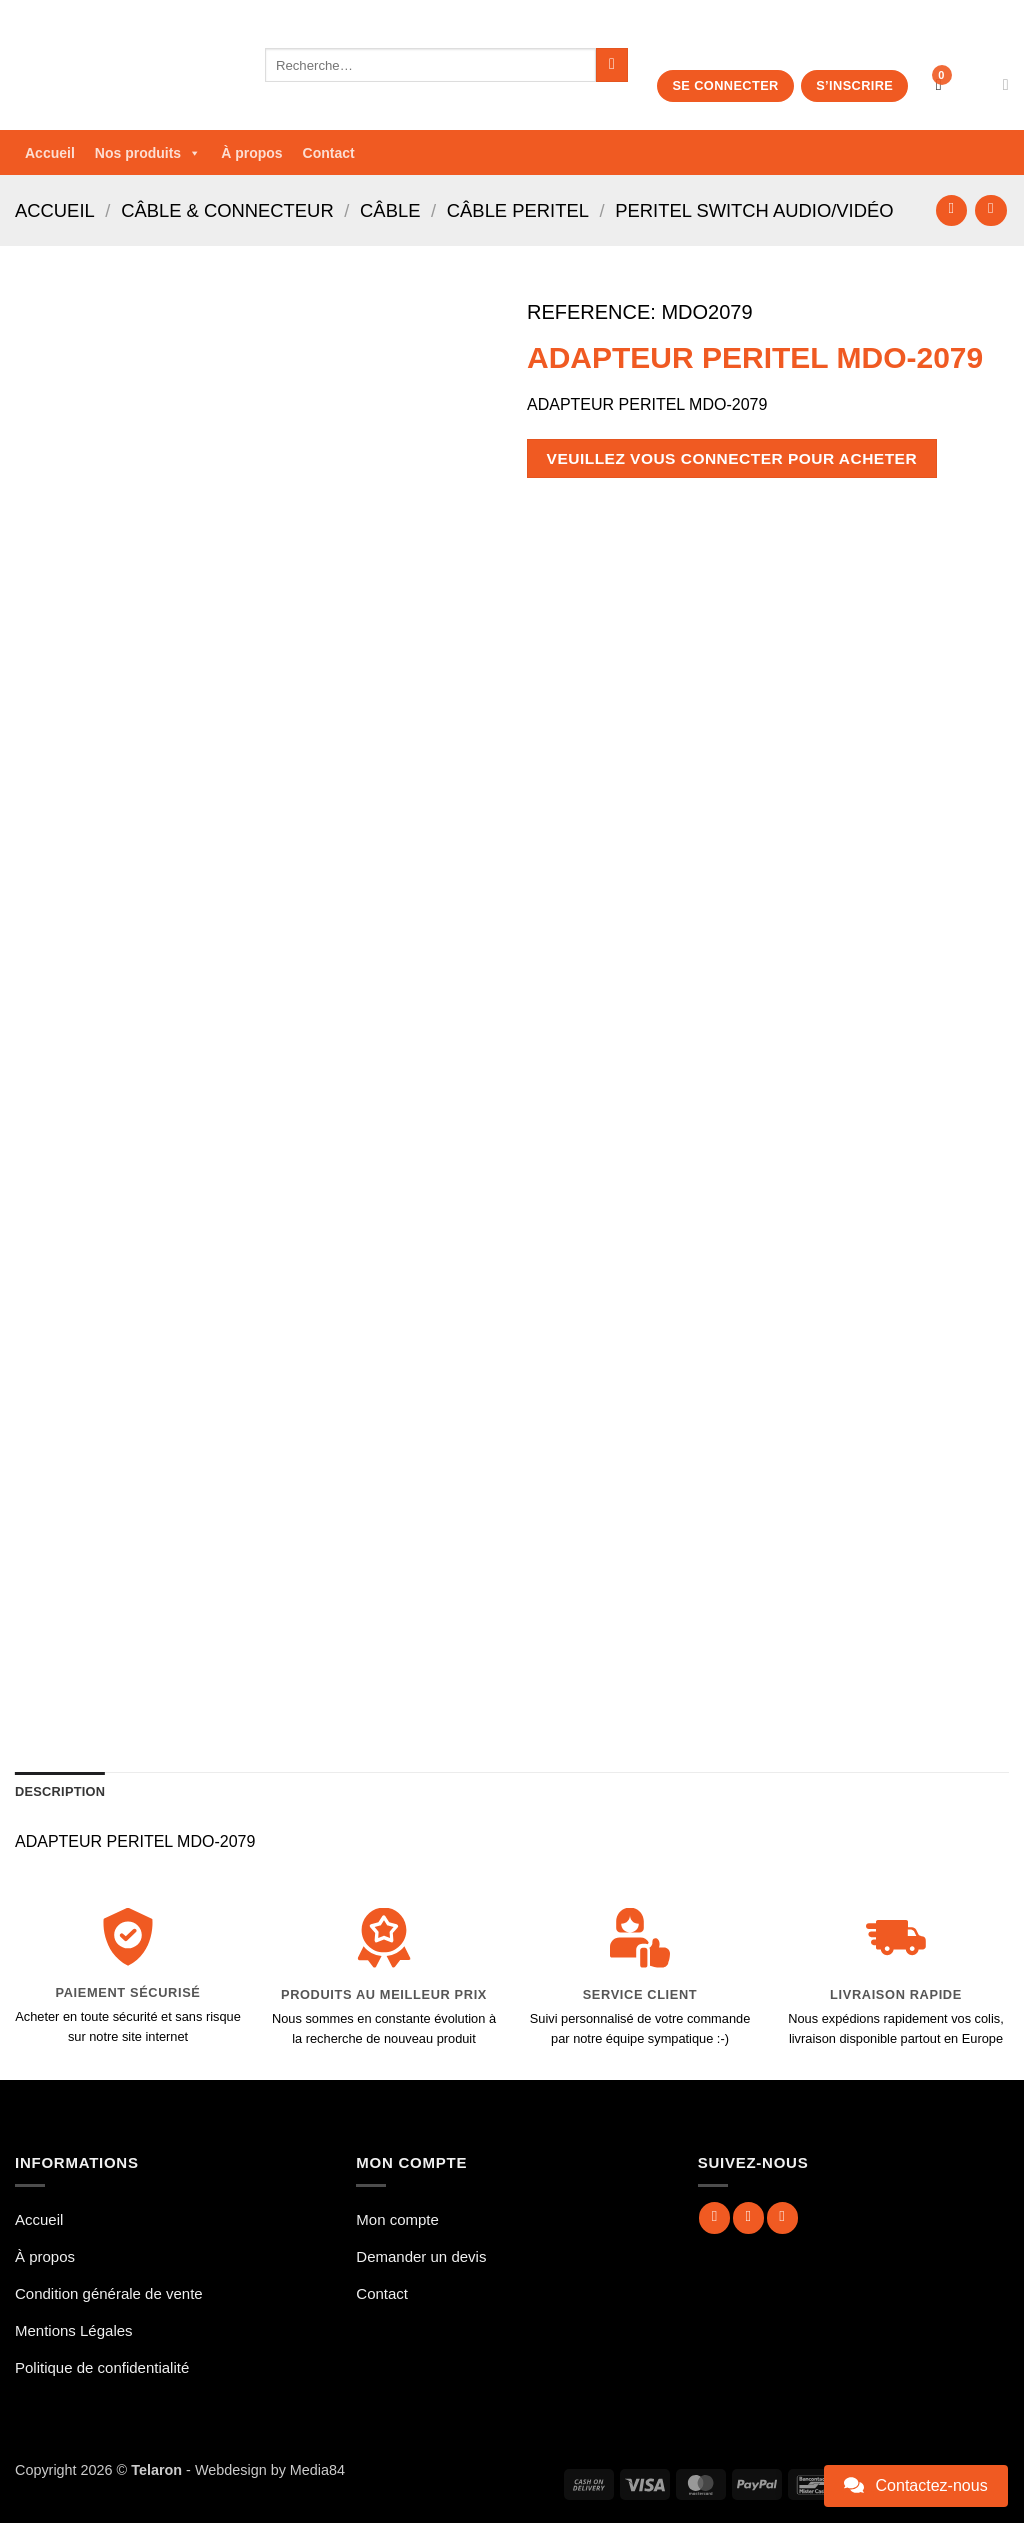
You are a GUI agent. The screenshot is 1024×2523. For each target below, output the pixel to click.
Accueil (50, 153)
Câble (390, 210)
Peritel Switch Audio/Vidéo (754, 210)
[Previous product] (990, 210)
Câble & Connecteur (227, 210)
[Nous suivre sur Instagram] (748, 2217)
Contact (329, 153)
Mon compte (397, 2219)
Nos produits (148, 153)
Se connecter (725, 85)
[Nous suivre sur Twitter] (782, 2217)
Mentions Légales (74, 2330)
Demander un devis (421, 2256)
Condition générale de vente (109, 2293)
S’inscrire (854, 85)
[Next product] (951, 210)
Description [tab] (60, 1791)
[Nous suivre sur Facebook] (714, 2217)
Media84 (317, 2470)
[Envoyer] (612, 65)
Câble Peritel (518, 210)
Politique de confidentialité (102, 2367)
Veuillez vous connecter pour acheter (732, 458)
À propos (251, 153)
